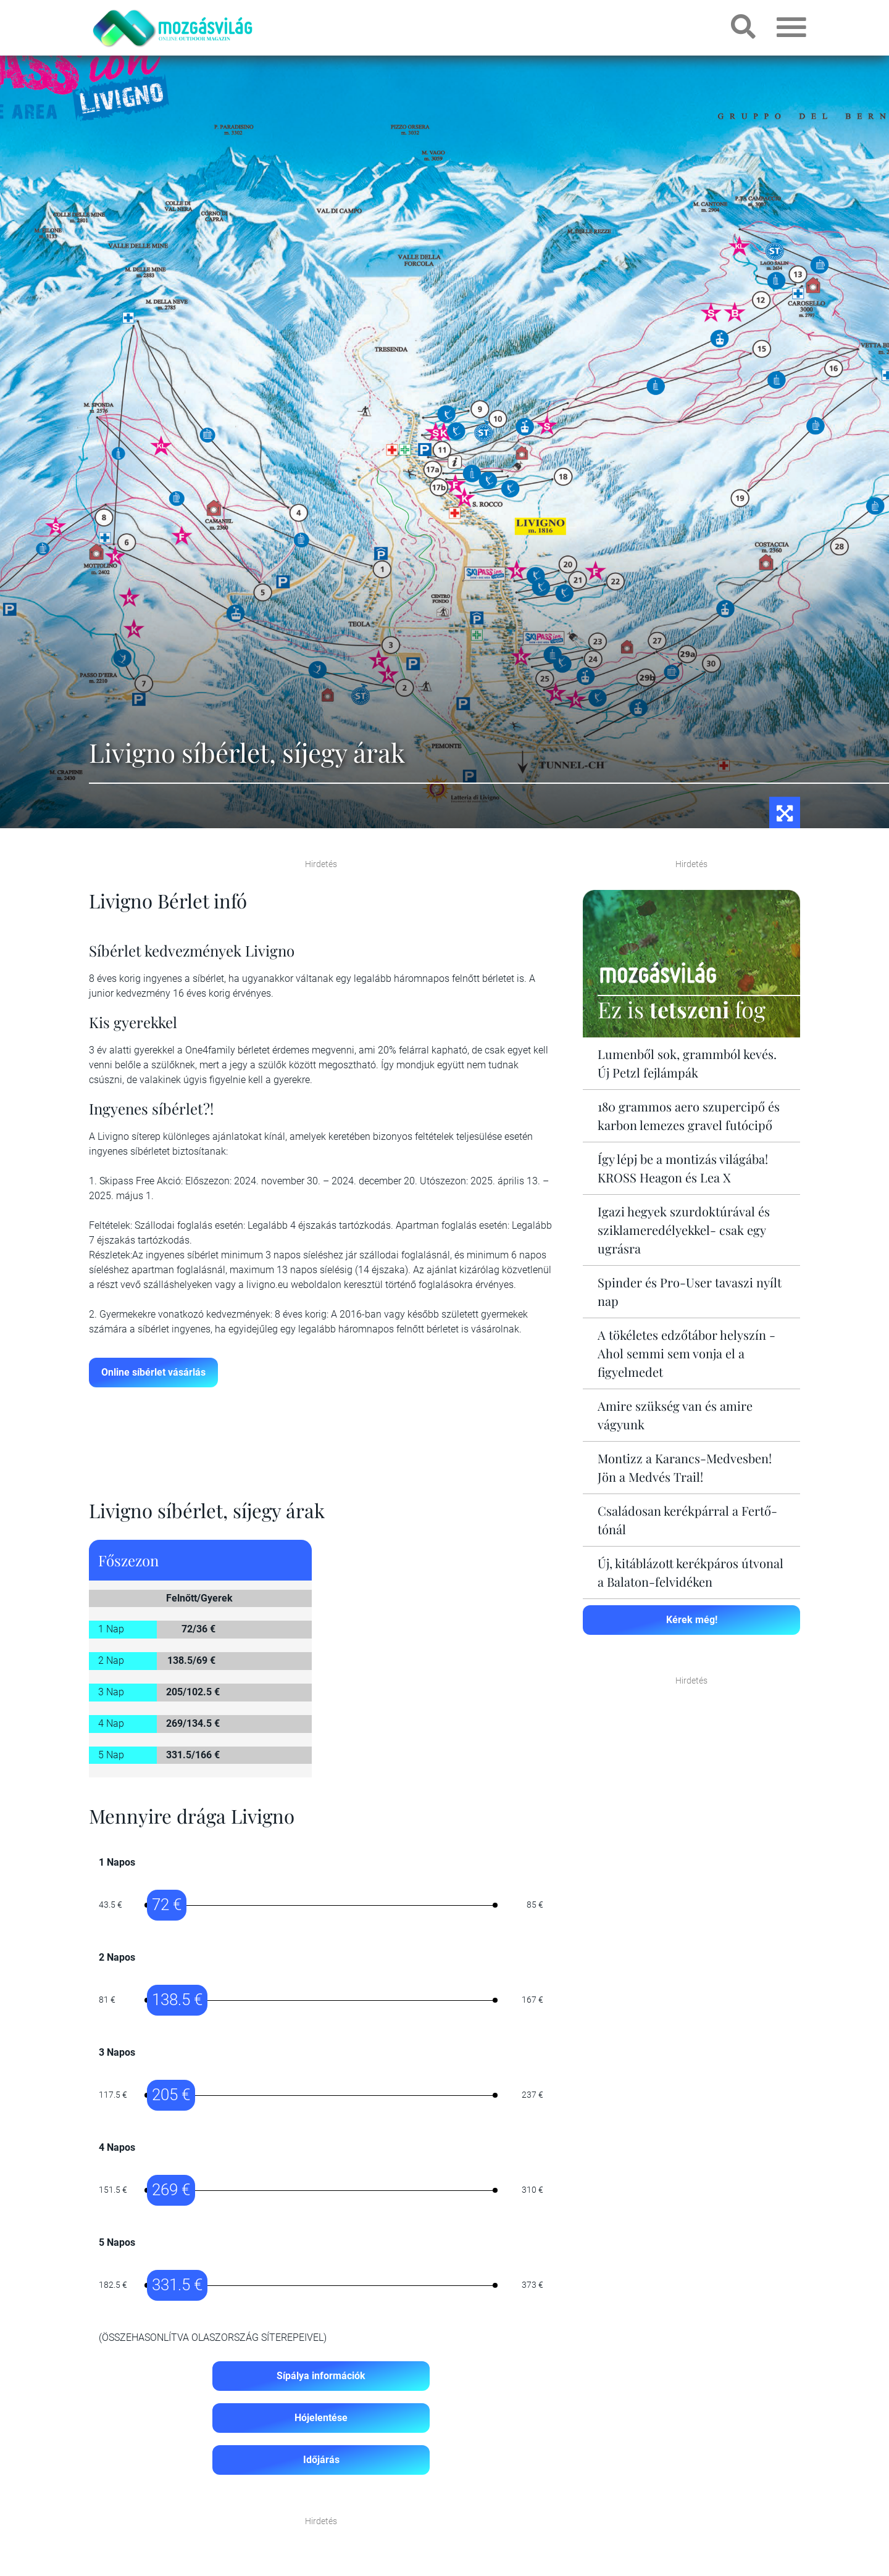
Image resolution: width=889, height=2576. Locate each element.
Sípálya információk (321, 2376)
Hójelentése (321, 2418)
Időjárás (321, 2460)
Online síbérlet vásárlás (153, 1372)
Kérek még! (691, 1620)
